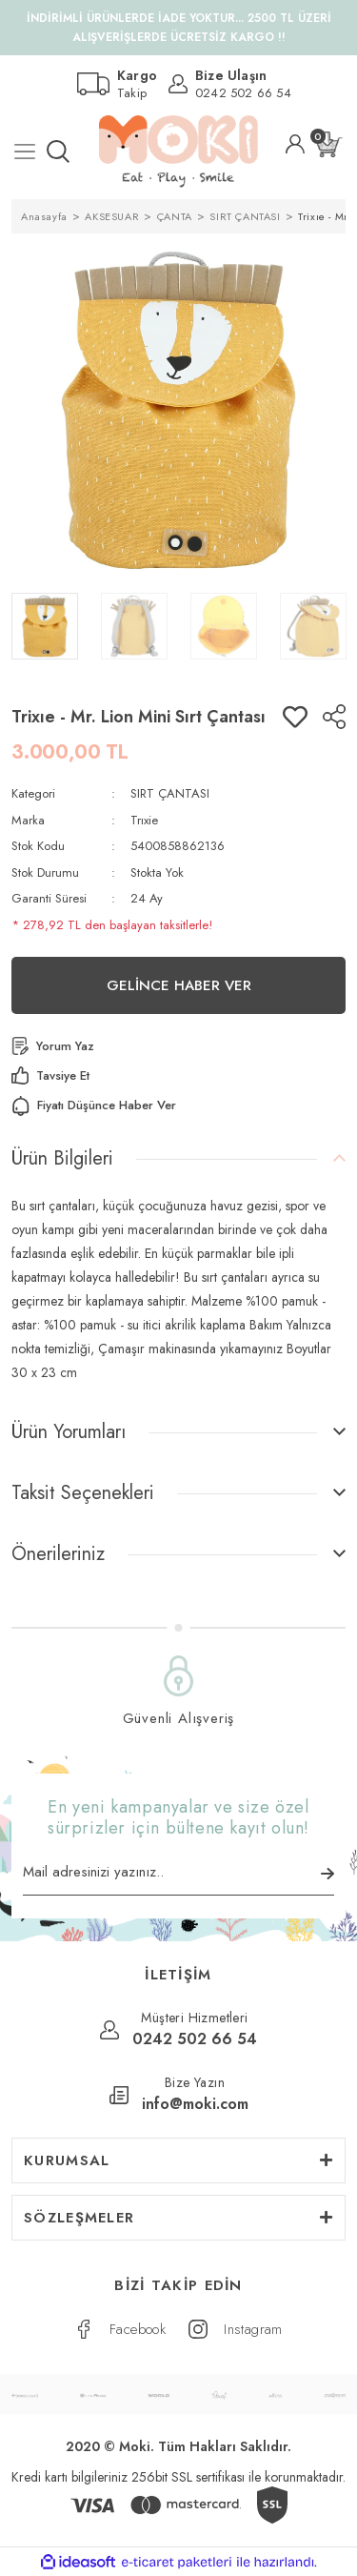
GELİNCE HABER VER (179, 985)
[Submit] (327, 1873)
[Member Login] (295, 143)
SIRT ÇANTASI (169, 793)
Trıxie (144, 820)
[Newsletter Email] (178, 1878)
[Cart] (329, 144)
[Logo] (178, 151)
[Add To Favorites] (295, 716)
